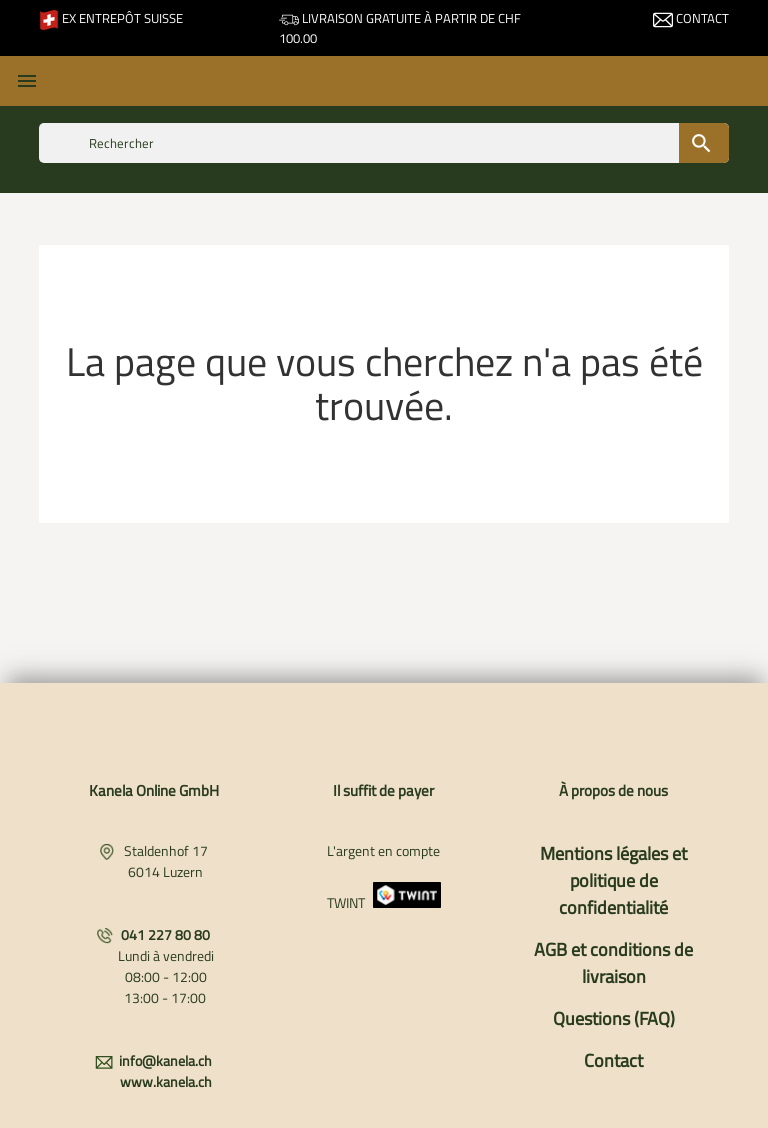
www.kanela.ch (166, 1081)
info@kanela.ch (165, 1060)
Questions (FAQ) (614, 1018)
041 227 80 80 (165, 934)
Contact (691, 18)
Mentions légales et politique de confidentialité (613, 880)
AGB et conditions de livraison (613, 963)
